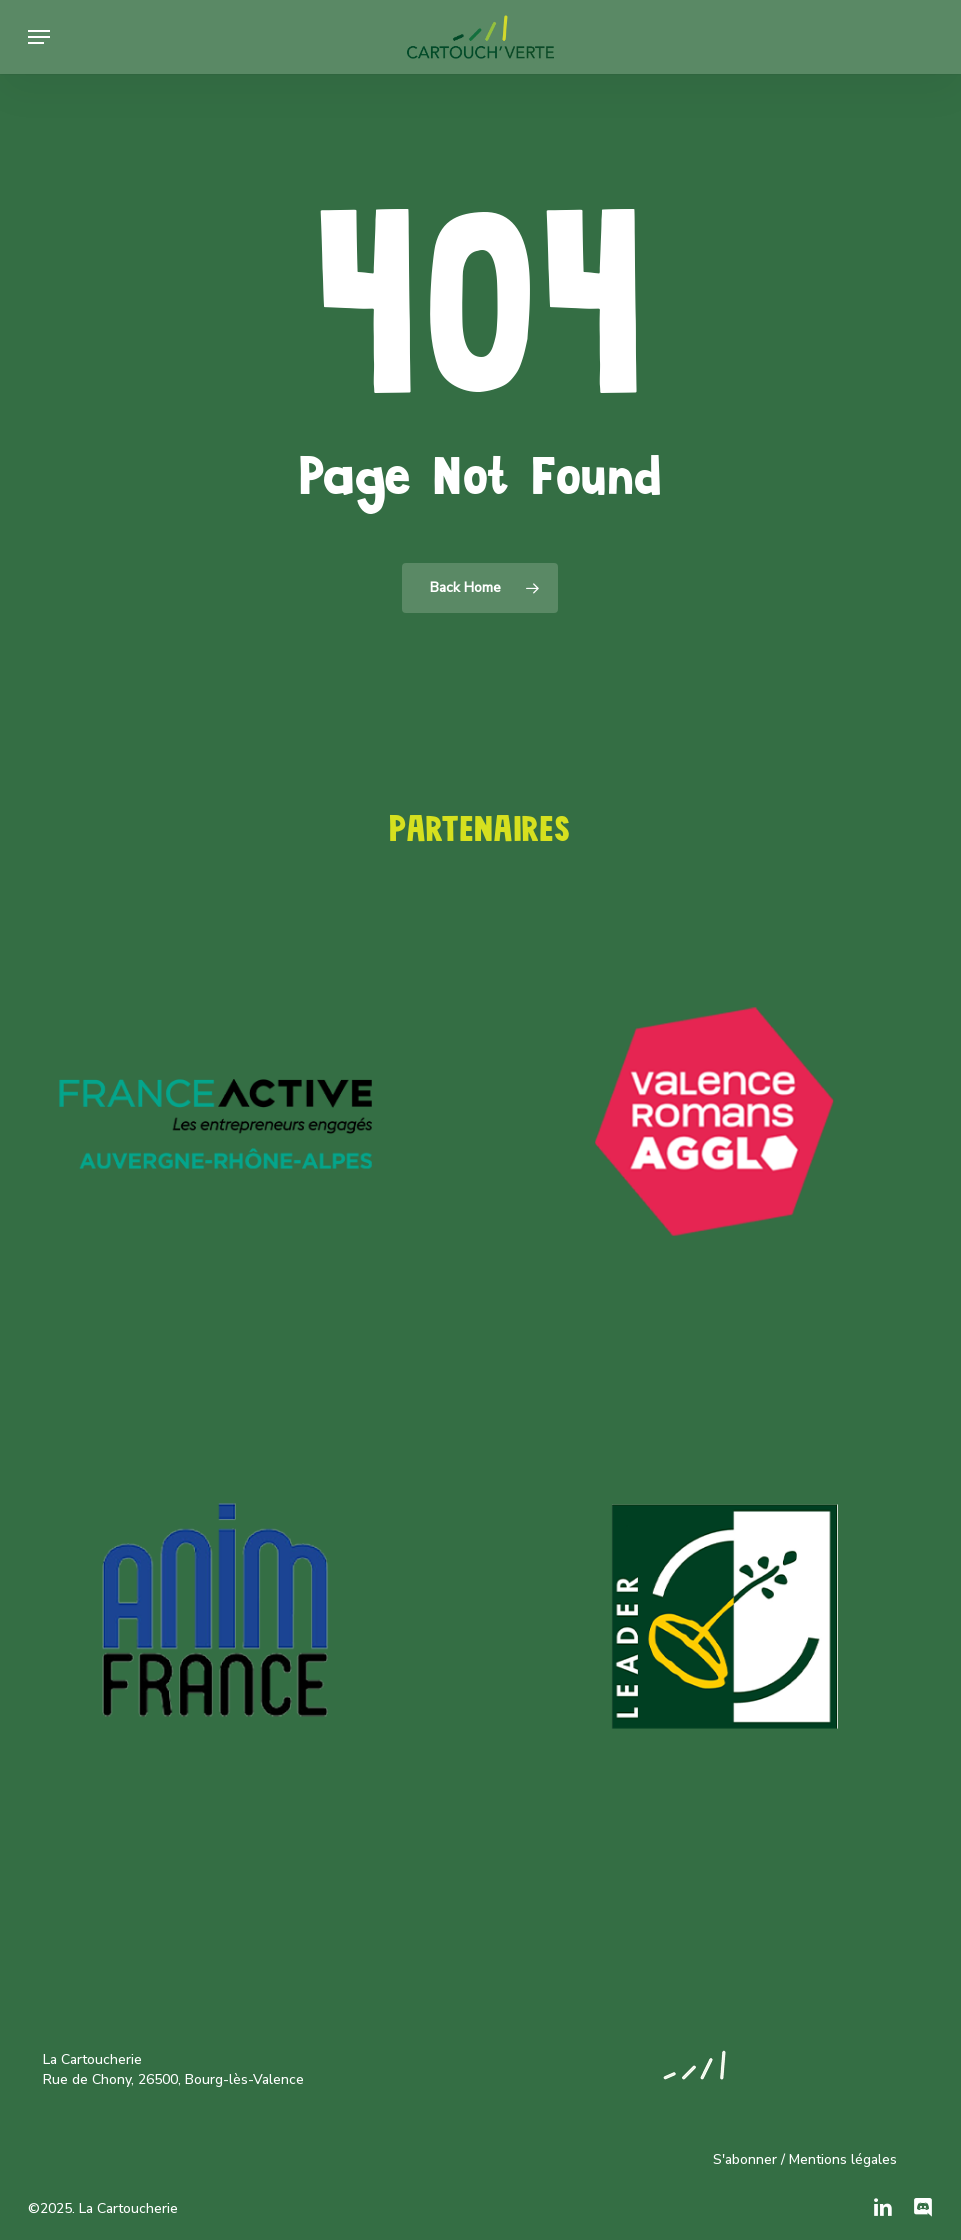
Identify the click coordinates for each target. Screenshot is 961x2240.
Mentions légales (843, 2159)
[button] (39, 37)
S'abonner (745, 2159)
